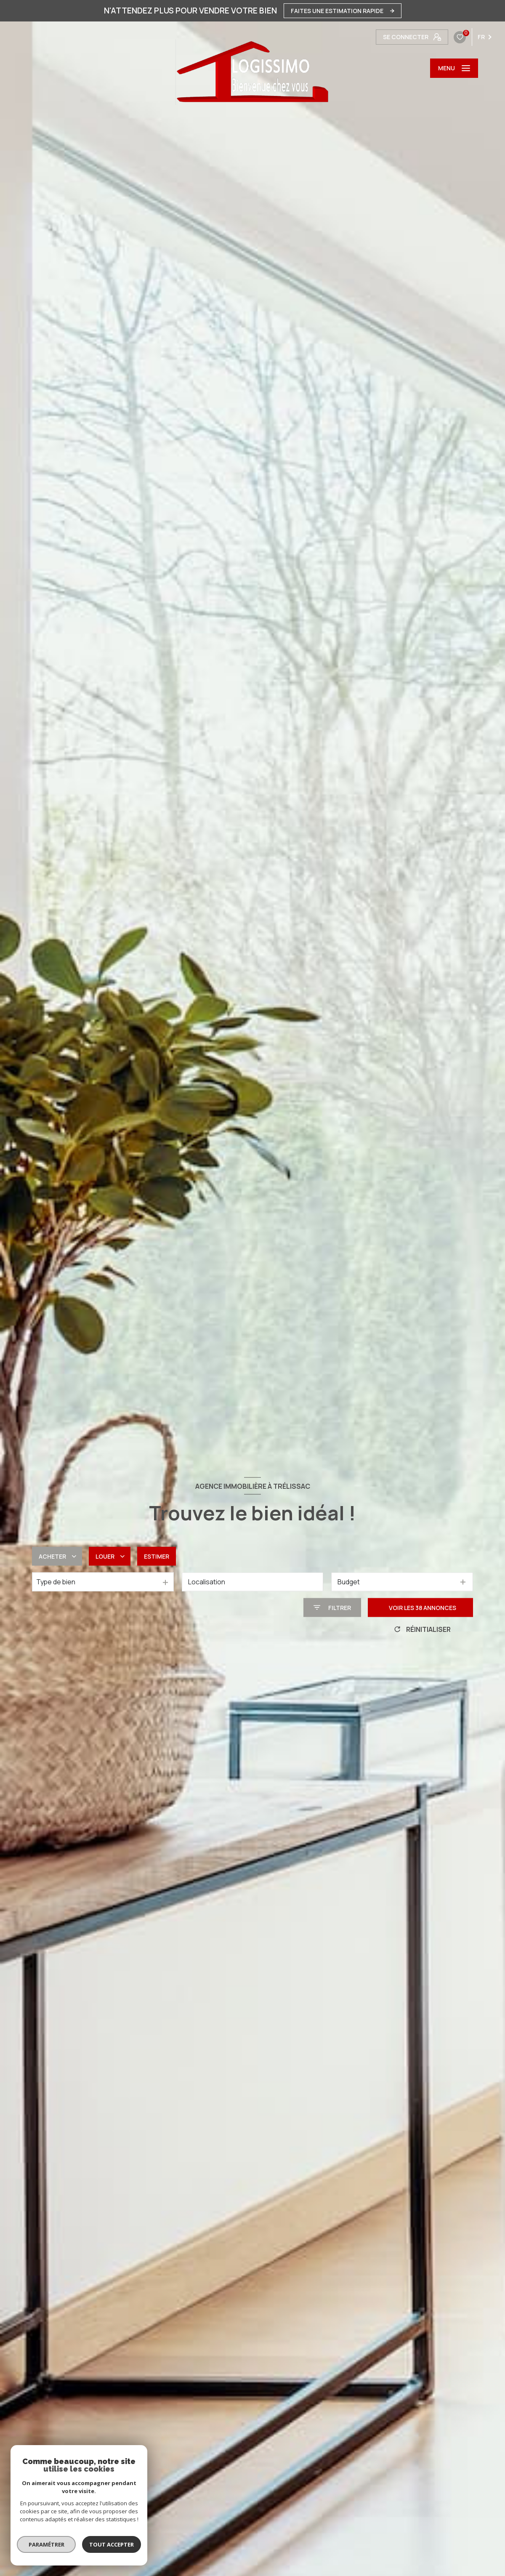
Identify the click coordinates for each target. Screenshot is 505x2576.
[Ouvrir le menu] (454, 68)
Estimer (156, 1556)
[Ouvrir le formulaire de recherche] (332, 1607)
